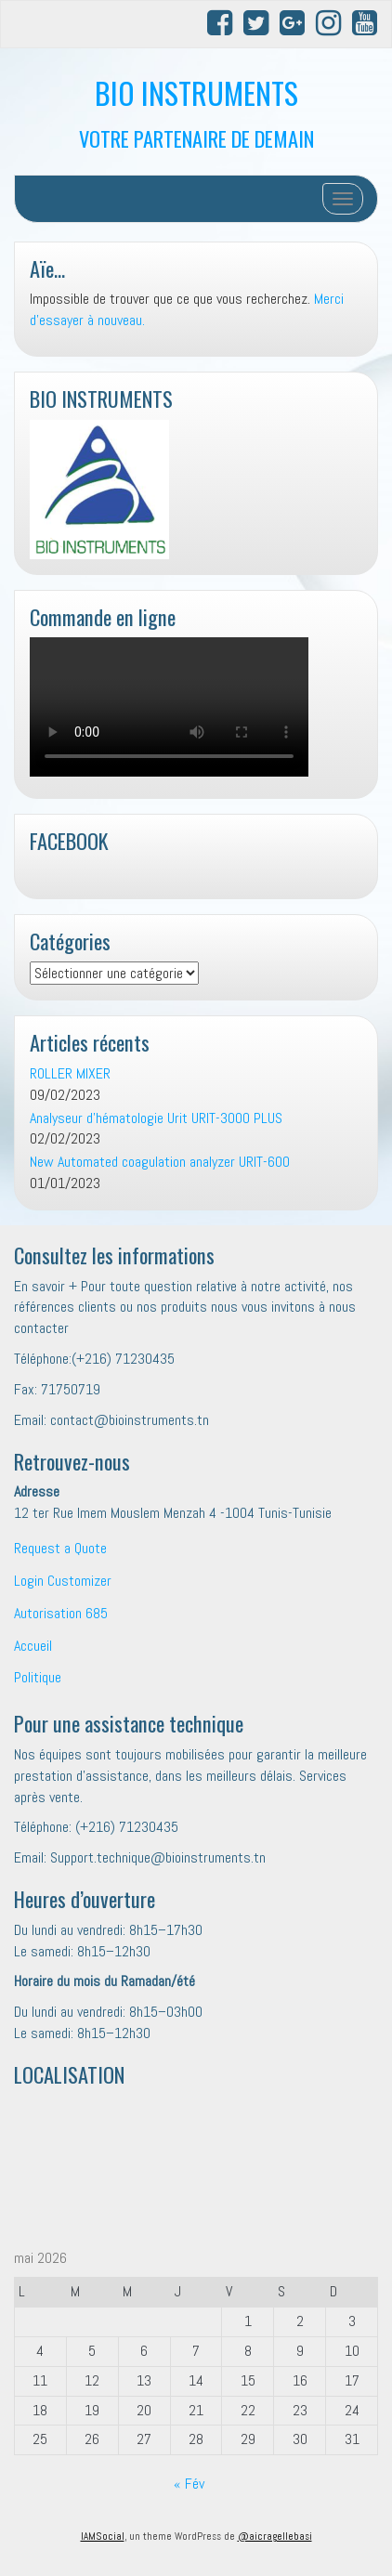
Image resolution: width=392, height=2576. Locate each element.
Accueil (33, 1645)
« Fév (189, 2483)
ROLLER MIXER (70, 1073)
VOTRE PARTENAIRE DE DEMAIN (196, 138)
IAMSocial (102, 2536)
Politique (37, 1677)
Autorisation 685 (61, 1613)
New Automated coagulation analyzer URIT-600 (160, 1161)
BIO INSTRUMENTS (196, 92)
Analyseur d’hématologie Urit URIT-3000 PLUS (156, 1118)
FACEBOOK (69, 840)
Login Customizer (62, 1580)
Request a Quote (60, 1548)
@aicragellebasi (275, 2536)
